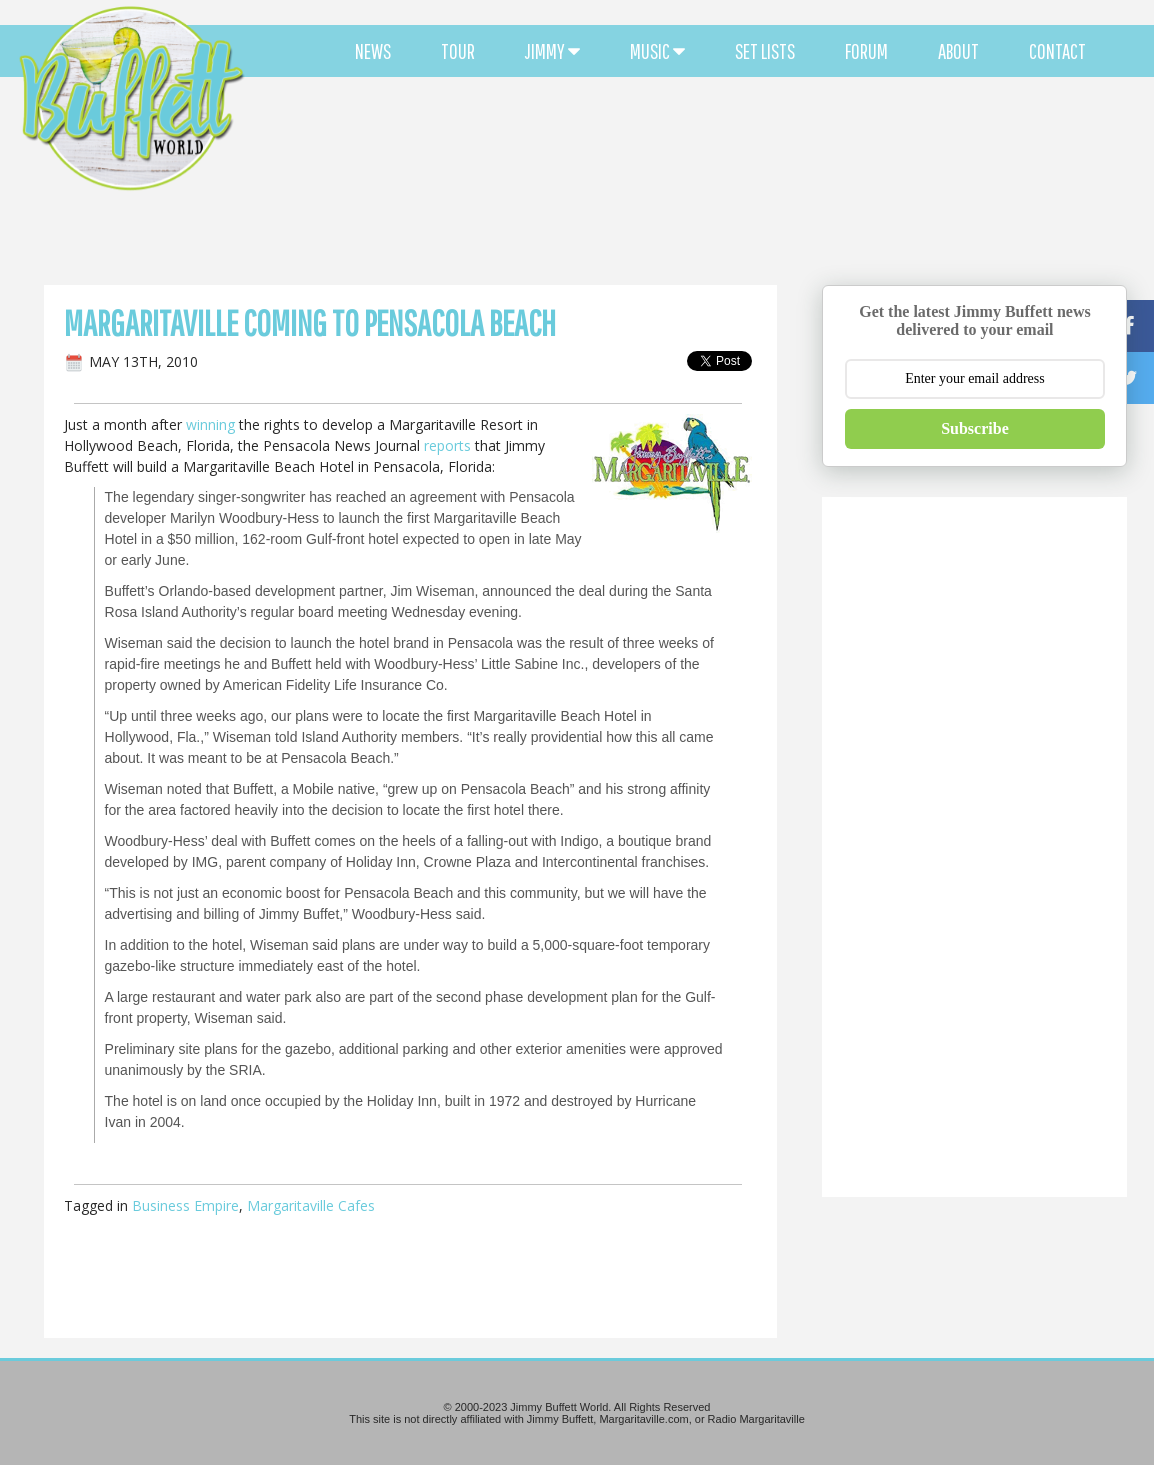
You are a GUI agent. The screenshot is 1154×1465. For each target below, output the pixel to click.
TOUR (458, 51)
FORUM (866, 51)
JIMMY (552, 51)
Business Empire (185, 1205)
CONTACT (1057, 51)
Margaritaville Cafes (311, 1205)
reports (447, 445)
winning (210, 424)
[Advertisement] (700, 180)
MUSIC (657, 51)
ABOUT (958, 51)
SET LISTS (765, 51)
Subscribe (975, 428)
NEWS (373, 51)
